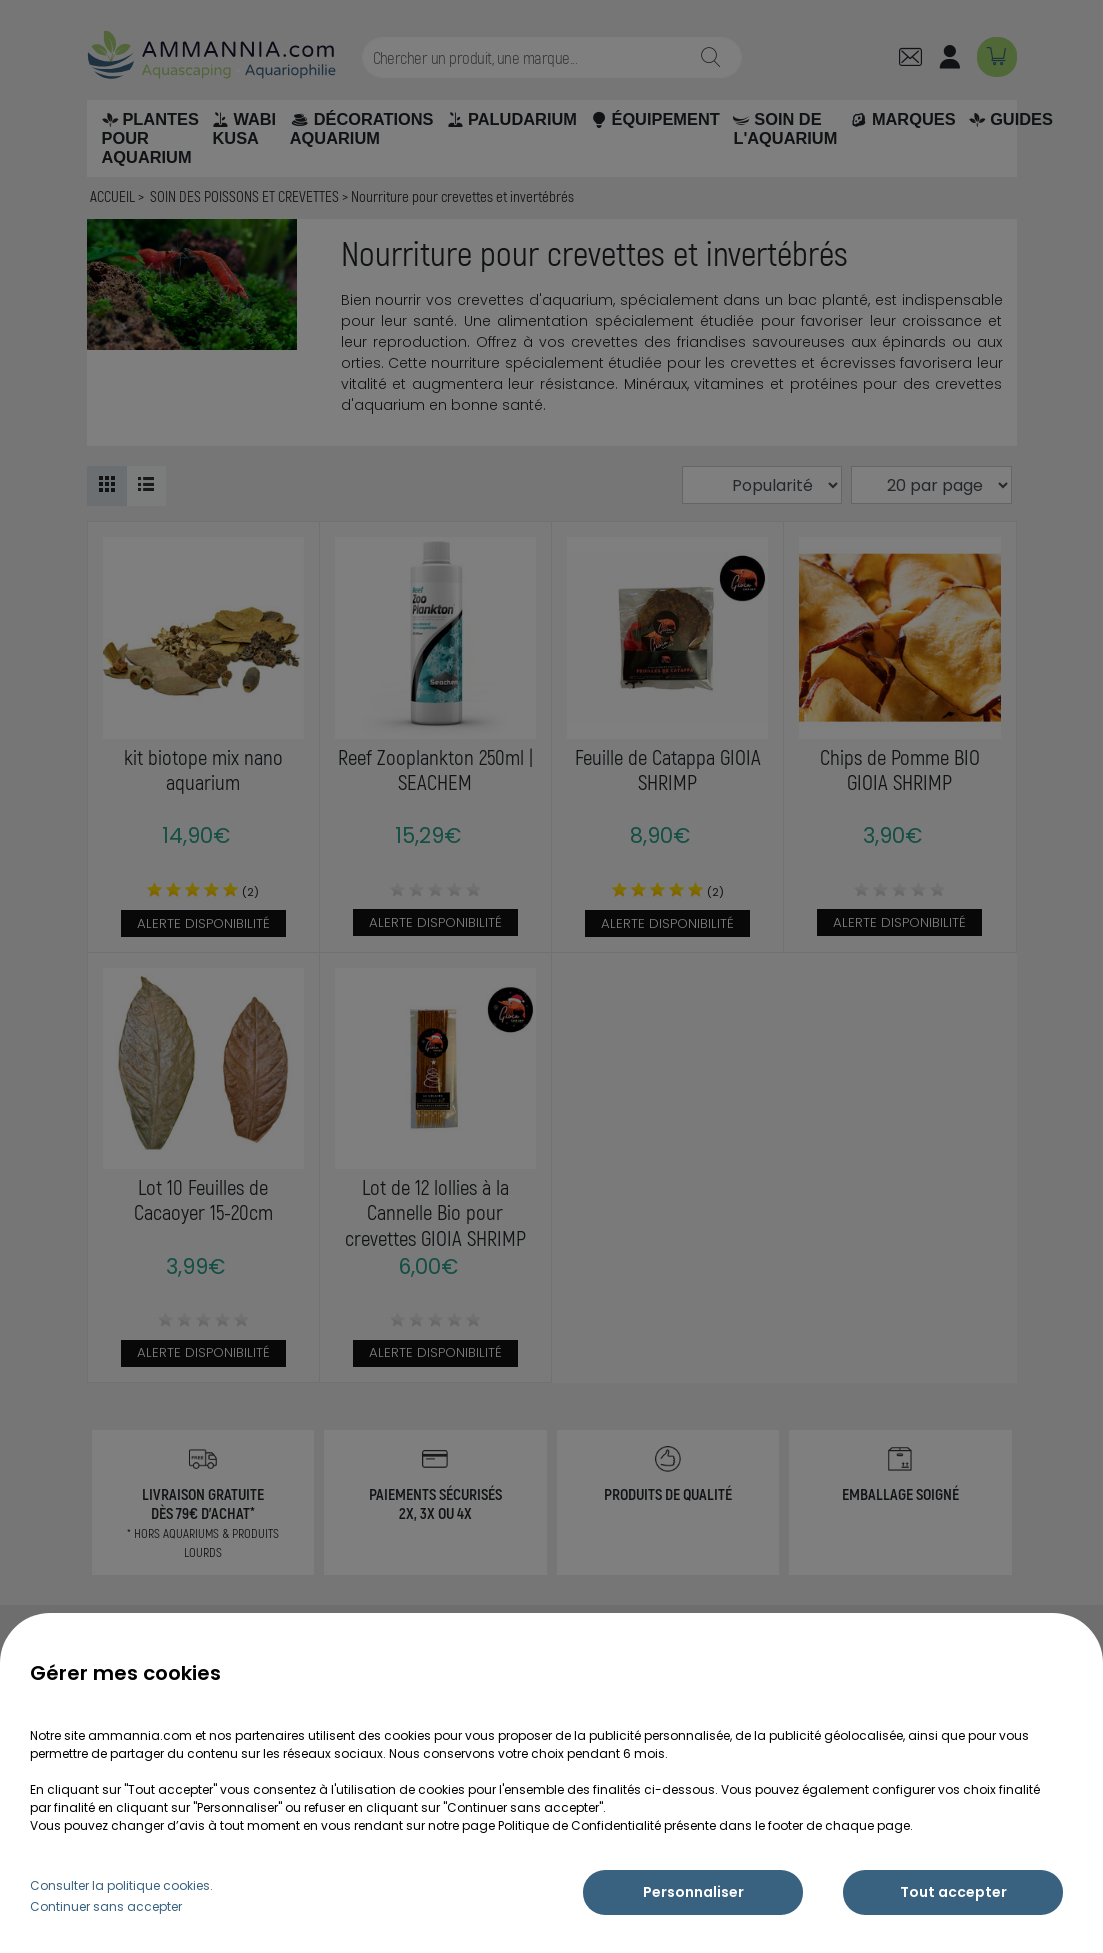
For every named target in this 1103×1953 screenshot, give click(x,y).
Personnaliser (693, 1892)
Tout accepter (953, 1892)
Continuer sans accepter (106, 1906)
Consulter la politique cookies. (121, 1885)
